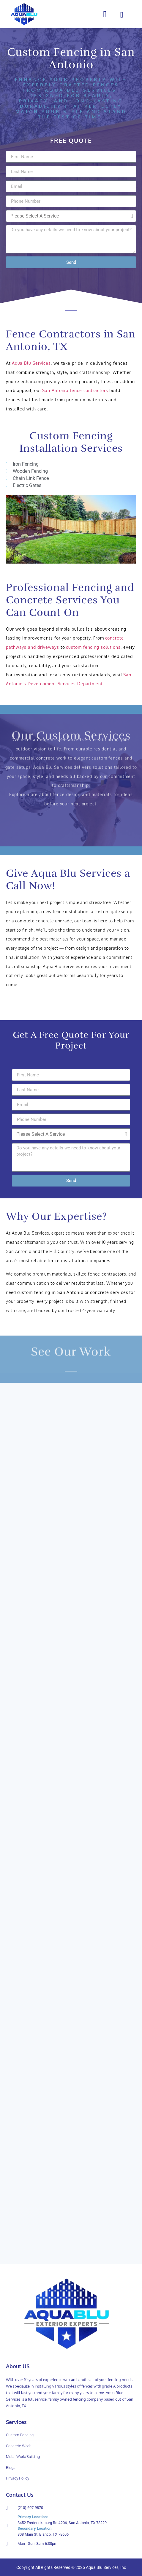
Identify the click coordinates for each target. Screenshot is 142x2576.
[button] (105, 14)
